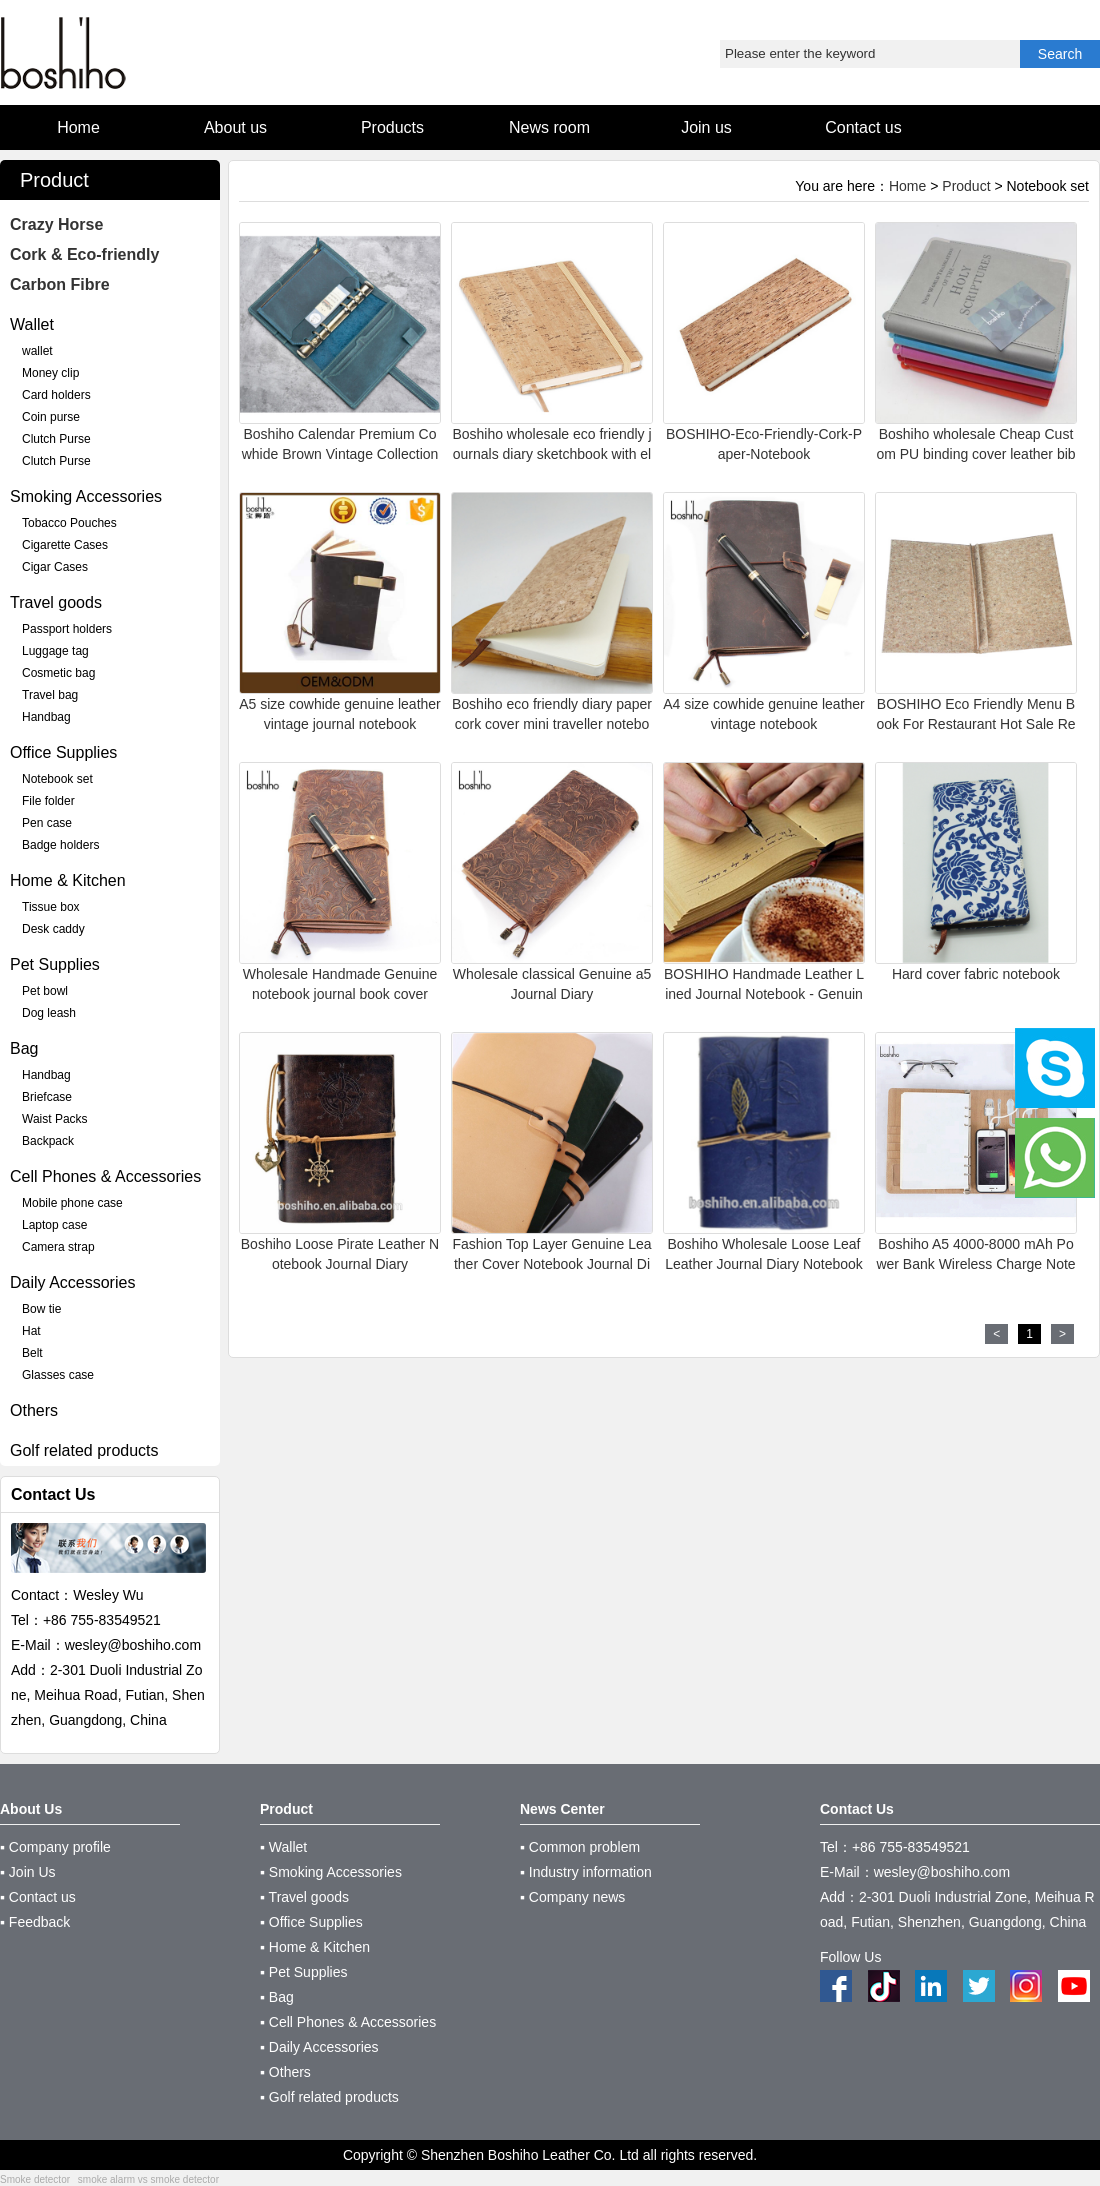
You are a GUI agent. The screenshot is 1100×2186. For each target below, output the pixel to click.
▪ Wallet (283, 1847)
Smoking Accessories (86, 496)
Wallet (32, 324)
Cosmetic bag (58, 673)
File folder (48, 801)
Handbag (46, 717)
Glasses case (58, 1375)
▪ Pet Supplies (303, 1972)
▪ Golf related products (329, 2097)
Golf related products (84, 1450)
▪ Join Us (28, 1872)
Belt (32, 1353)
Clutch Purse (56, 439)
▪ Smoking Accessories (331, 1872)
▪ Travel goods (304, 1897)
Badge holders (60, 845)
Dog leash (49, 1013)
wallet (37, 351)
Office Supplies (63, 752)
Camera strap (58, 1247)
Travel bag (50, 695)
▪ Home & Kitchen (315, 1947)
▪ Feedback (35, 1922)
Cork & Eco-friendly (84, 254)
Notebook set (57, 779)
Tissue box (51, 907)
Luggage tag (55, 651)
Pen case (47, 823)
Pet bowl (45, 991)
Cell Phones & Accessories (105, 1176)
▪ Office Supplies (311, 1922)
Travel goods (56, 602)
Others (34, 1410)
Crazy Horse (56, 224)
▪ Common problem (580, 1847)
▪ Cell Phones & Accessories (348, 2022)
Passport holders (67, 629)
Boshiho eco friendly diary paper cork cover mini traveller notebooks (552, 724)
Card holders (56, 395)
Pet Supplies (55, 964)
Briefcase (47, 1097)
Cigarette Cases (65, 545)
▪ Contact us (38, 1897)
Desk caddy (53, 929)
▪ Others (285, 2072)
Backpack (48, 1141)
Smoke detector (35, 2179)
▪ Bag (277, 1997)
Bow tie (41, 1309)
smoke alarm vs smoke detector (148, 2179)
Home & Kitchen (68, 880)
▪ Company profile (55, 1847)
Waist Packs (55, 1119)
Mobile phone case (72, 1203)
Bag (24, 1048)
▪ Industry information (586, 1872)
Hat (31, 1331)
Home (907, 186)
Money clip (50, 373)
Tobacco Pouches (69, 523)
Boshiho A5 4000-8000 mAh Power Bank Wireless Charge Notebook (975, 1264)
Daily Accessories (72, 1282)
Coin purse (51, 417)
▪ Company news (572, 1897)
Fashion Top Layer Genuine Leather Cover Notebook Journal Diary (552, 1264)
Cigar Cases (55, 567)
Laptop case (54, 1225)
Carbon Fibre (60, 284)
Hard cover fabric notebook (976, 974)
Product (966, 186)
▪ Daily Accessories (319, 2047)
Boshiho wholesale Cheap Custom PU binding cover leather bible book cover (975, 454)
